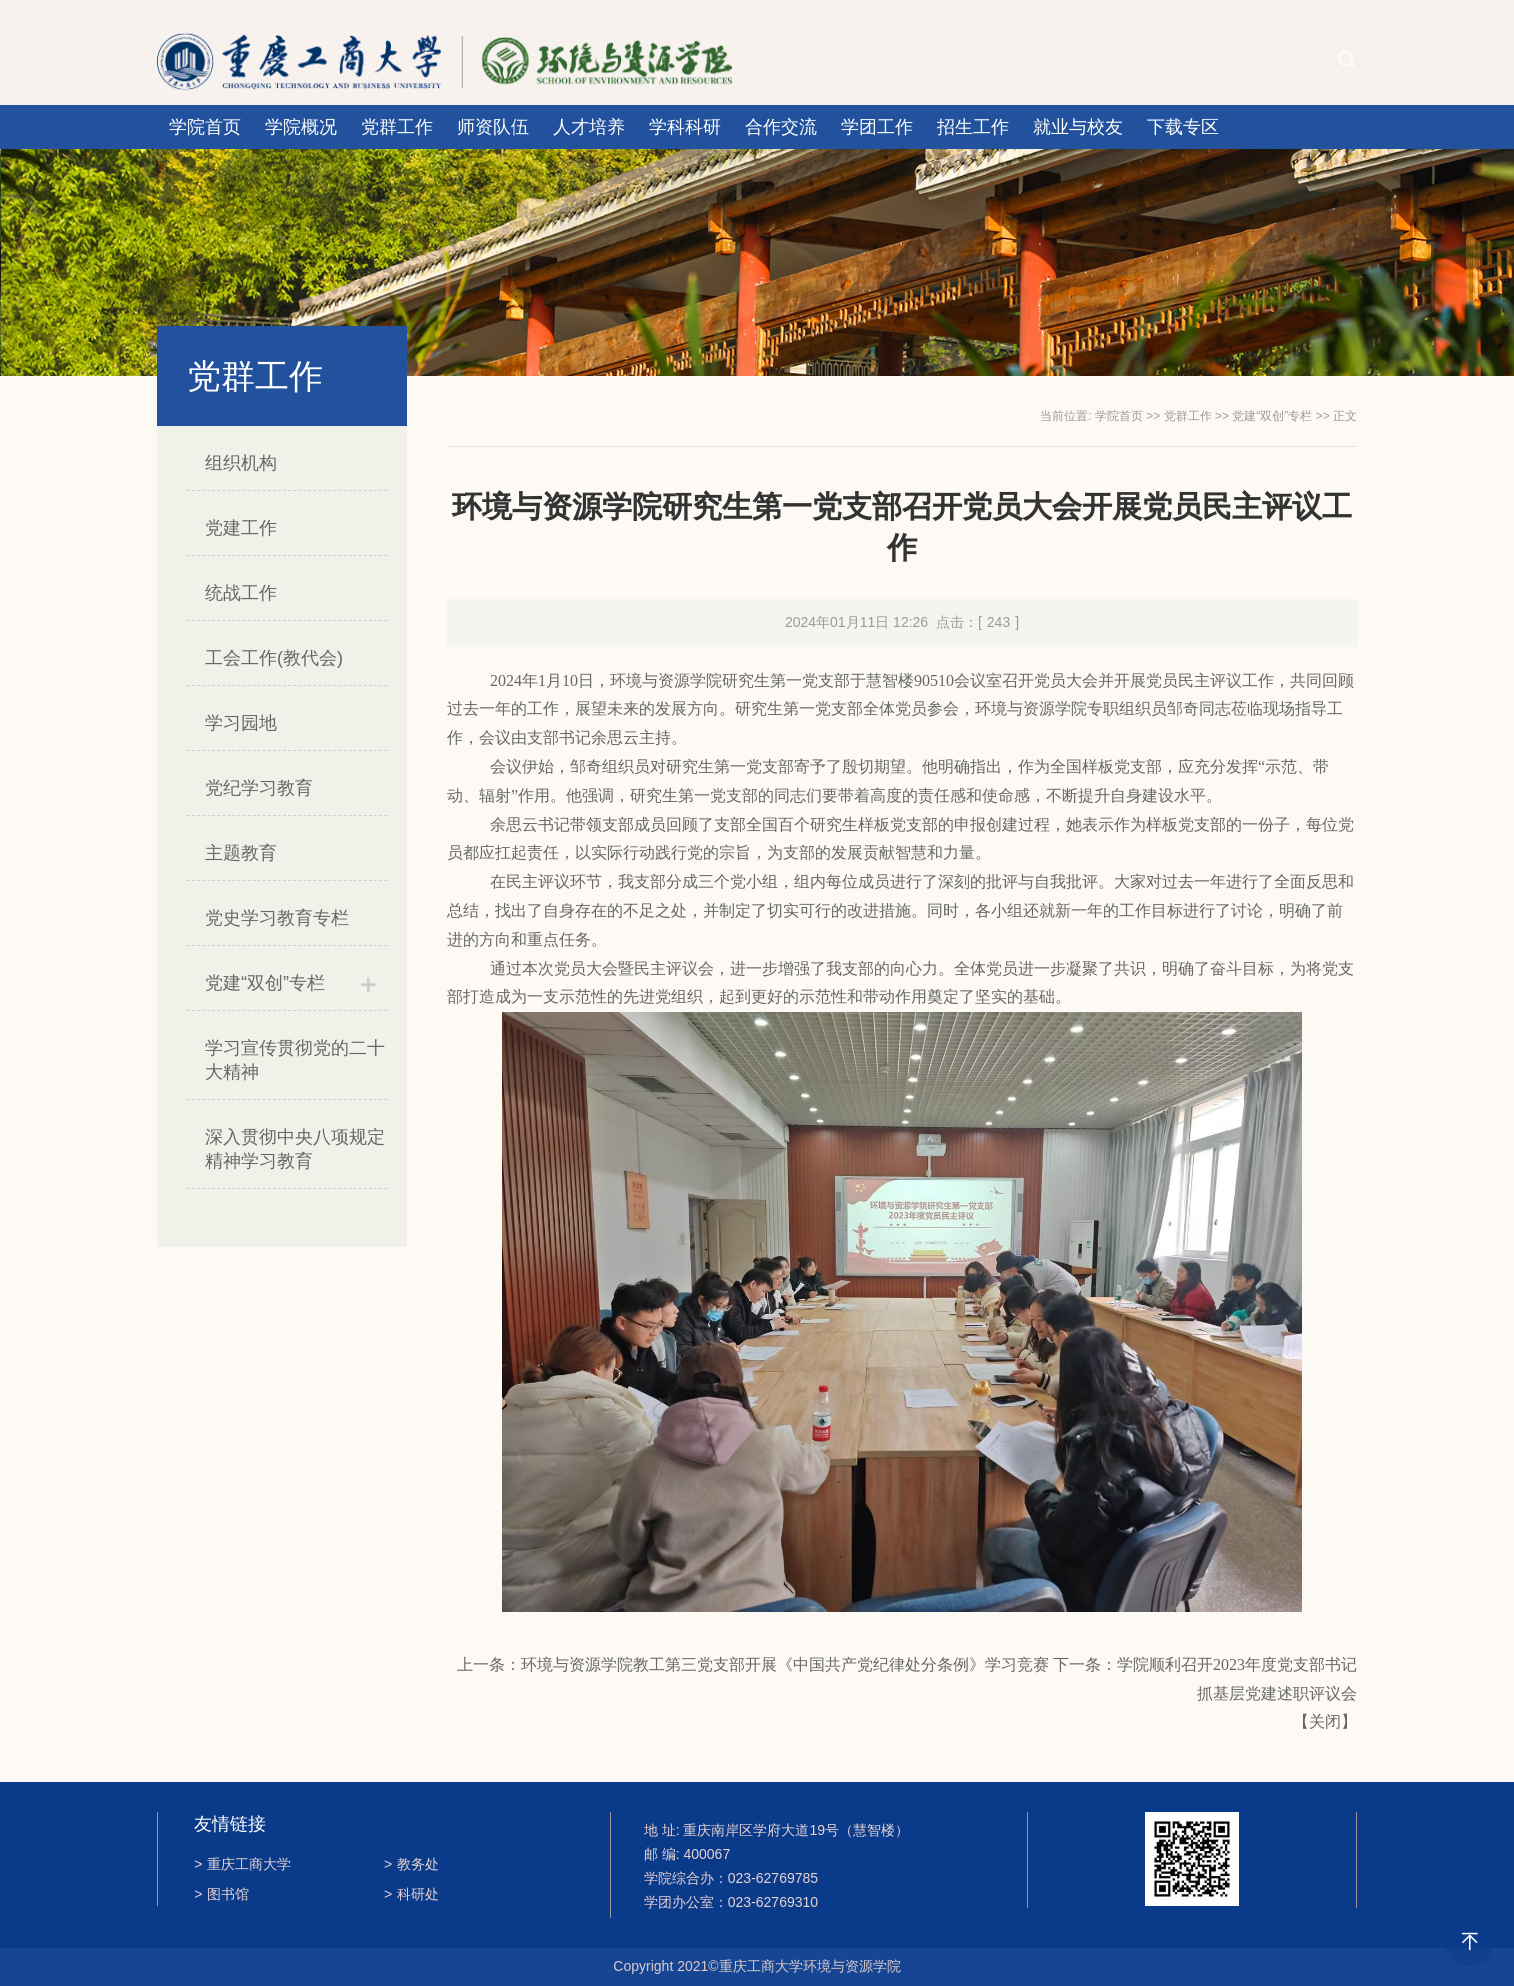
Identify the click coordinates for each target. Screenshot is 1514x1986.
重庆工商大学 (242, 1864)
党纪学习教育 (259, 788)
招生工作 (973, 127)
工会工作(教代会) (274, 658)
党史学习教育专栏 (277, 918)
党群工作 (397, 127)
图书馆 (221, 1894)
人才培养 (589, 127)
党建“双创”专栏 (265, 983)
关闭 (1325, 1721)
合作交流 (781, 127)
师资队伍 (493, 127)
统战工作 (241, 593)
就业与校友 (1078, 127)
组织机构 (241, 463)
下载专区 (1183, 127)
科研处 (411, 1894)
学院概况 (301, 127)
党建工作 (241, 528)
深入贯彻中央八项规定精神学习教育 (295, 1149)
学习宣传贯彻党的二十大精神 (295, 1060)
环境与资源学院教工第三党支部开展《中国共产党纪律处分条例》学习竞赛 (785, 1664)
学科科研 (685, 127)
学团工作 (877, 127)
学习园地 (241, 723)
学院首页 (205, 127)
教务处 (411, 1864)
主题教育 (241, 853)
